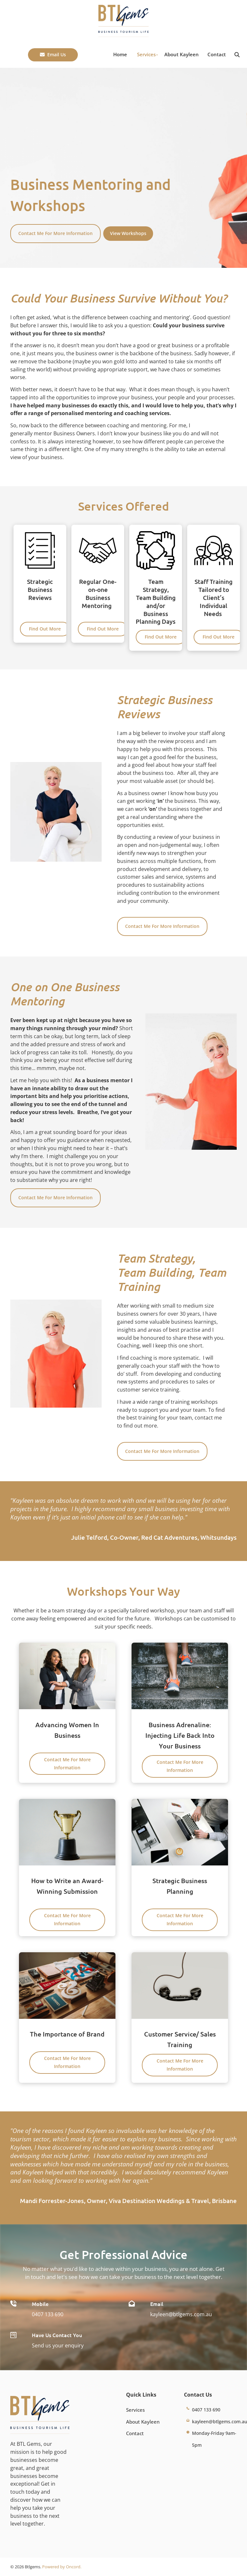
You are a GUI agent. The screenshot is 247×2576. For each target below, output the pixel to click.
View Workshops (123, 230)
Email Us (38, 52)
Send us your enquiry (58, 2345)
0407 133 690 (47, 2314)
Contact (216, 54)
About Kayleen (181, 54)
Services (146, 54)
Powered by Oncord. (61, 2567)
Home (120, 54)
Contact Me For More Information (51, 227)
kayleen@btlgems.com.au (181, 2314)
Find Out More (45, 625)
